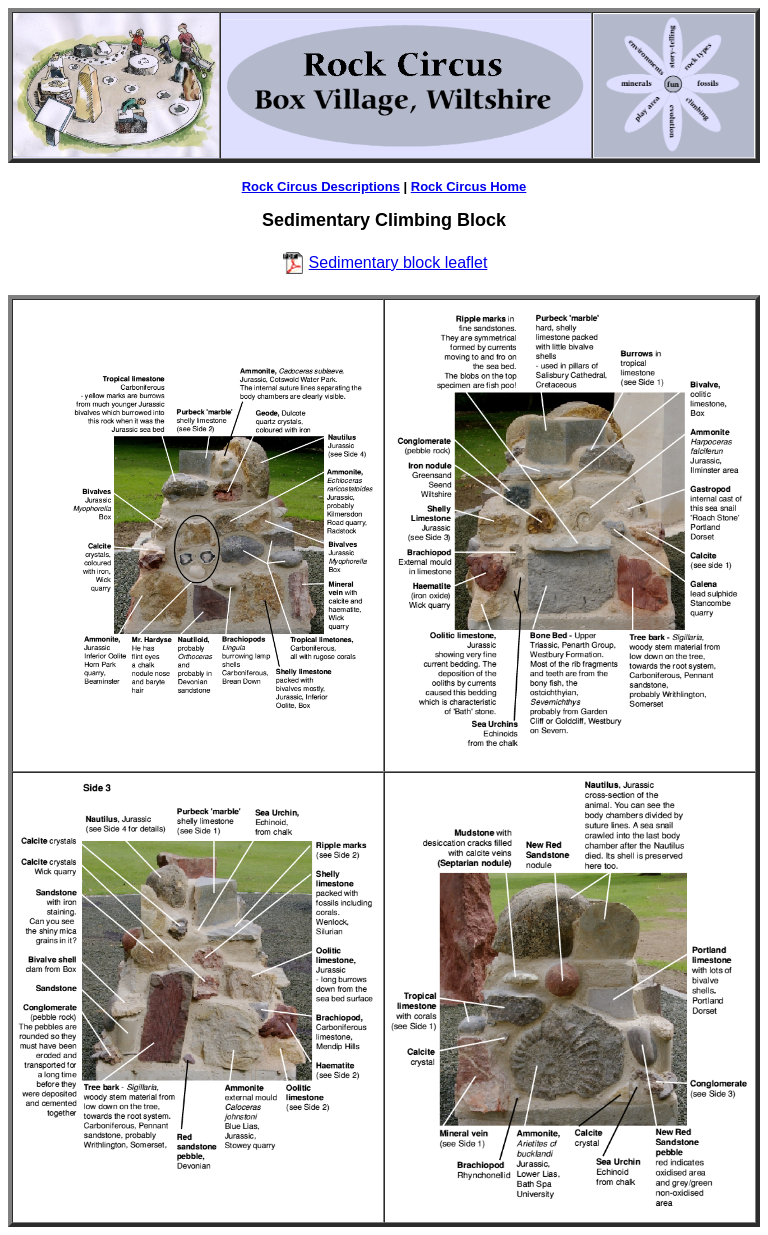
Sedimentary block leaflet (398, 262)
